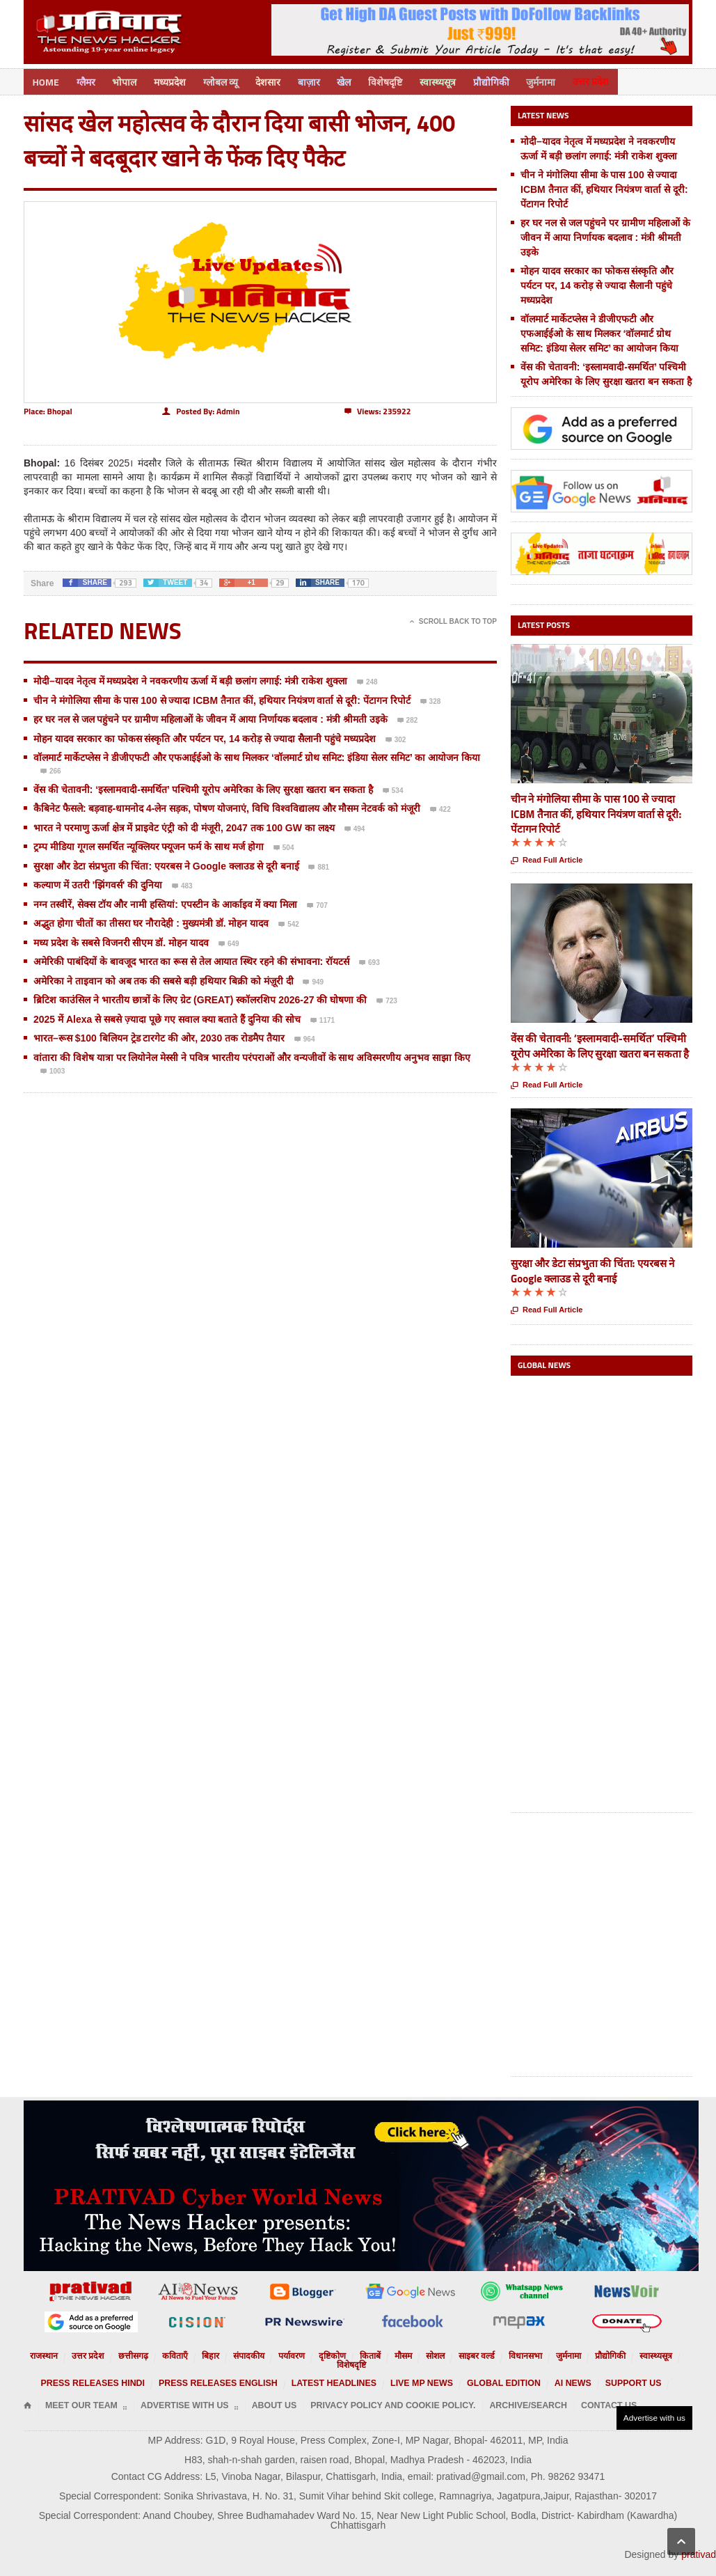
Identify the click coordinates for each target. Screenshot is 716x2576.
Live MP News (408, 2369)
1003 (52, 1070)
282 (407, 719)
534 (393, 789)
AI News (535, 2369)
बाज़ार (323, 80)
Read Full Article (546, 858)
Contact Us (516, 2390)
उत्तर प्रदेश (618, 79)
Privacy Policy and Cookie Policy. (335, 2390)
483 (182, 885)
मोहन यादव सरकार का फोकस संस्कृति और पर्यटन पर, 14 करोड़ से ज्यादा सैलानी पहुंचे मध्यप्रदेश (204, 736)
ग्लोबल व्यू (230, 80)
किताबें (346, 2353)
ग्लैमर (88, 80)
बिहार (203, 2353)
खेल (360, 80)
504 (283, 846)
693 (369, 961)
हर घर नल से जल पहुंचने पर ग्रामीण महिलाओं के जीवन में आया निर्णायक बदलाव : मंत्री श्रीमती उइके (210, 717)
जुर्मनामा (566, 80)
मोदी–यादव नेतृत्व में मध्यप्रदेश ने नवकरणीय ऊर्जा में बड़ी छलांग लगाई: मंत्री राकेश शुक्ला (190, 678)
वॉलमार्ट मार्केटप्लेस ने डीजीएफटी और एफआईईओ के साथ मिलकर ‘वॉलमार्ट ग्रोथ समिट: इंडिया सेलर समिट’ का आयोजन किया (256, 755)
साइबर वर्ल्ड (444, 2353)
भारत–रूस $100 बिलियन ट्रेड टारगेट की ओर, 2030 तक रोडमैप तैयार (159, 1036)
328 (430, 700)
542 (288, 923)
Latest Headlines (334, 2369)
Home (46, 80)
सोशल (406, 2353)
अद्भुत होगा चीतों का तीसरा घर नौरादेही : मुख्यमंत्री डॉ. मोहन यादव (151, 921)
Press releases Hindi (135, 2369)
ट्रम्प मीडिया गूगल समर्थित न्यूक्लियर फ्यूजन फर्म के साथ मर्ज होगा (148, 844)
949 (313, 981)
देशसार (279, 80)
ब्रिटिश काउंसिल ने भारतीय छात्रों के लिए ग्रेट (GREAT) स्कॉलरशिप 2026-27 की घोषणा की (200, 997)
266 (50, 770)
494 (354, 828)
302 (395, 738)
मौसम (376, 2353)
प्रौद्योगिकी (514, 80)
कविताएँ (170, 2353)
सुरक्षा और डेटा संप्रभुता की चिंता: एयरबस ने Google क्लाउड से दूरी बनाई (166, 864)
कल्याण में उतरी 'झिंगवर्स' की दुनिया (97, 882)
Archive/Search (448, 2390)
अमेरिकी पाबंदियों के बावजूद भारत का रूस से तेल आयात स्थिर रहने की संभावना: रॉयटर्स (191, 959)
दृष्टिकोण (312, 2353)
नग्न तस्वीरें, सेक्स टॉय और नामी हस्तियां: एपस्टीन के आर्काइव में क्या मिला (165, 902)
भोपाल (130, 80)
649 (228, 942)
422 (440, 808)
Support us (587, 2369)
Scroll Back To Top (453, 619)
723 (386, 1000)
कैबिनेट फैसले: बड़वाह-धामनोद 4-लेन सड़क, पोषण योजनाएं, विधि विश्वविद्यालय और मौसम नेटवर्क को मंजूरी (226, 806)
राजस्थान (55, 2353)
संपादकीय (237, 2353)
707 (317, 904)
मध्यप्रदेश (177, 80)
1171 (322, 1019)
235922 (377, 409)
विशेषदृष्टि (404, 80)
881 (318, 866)
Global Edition (477, 2369)
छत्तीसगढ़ (132, 2353)
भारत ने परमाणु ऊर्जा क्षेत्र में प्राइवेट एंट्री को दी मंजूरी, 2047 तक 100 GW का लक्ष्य (184, 825)
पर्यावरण (275, 2353)
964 (304, 1038)
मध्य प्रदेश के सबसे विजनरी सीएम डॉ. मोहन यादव (122, 940)
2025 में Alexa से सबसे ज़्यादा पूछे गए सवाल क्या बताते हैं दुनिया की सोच (167, 1017)
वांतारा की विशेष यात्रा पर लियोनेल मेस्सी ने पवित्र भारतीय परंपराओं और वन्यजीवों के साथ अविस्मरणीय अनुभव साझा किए (251, 1055)
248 (367, 681)
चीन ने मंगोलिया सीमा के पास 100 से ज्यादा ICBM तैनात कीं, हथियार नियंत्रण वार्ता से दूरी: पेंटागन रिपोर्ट (222, 698)
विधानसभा (487, 2353)
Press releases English (239, 2369)
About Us (237, 2390)
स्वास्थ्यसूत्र (458, 80)
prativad (698, 2532)
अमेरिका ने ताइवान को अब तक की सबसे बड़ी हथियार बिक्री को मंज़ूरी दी (163, 978)
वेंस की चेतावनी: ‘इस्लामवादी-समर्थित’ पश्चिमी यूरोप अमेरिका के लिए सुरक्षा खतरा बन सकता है (203, 787)
